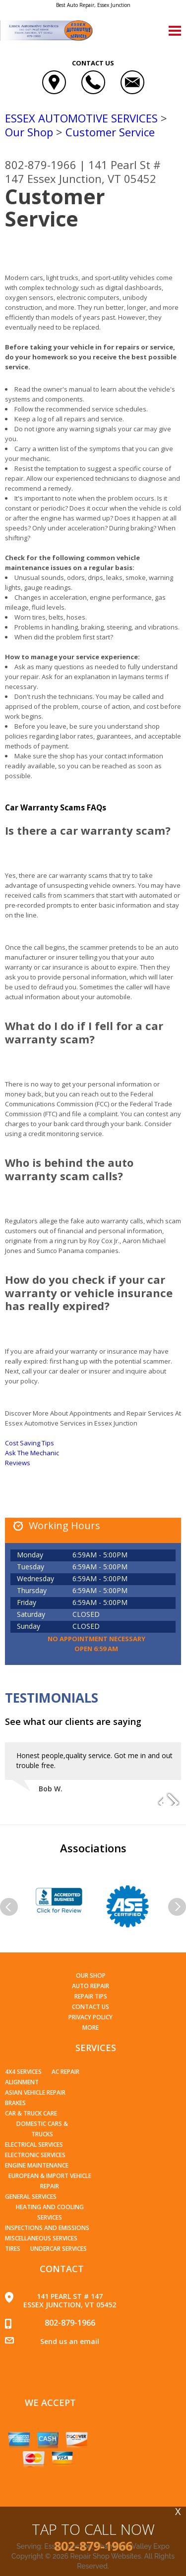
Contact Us (90, 2007)
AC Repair (65, 2071)
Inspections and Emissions (47, 2228)
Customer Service (110, 131)
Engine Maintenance (36, 2165)
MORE (90, 2027)
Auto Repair (90, 1986)
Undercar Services (58, 2248)
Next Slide (173, 1798)
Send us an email (69, 2341)
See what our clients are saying (73, 1721)
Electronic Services (35, 2155)
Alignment (22, 2082)
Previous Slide (155, 1798)
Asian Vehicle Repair (35, 2092)
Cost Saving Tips (29, 1442)
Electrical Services (34, 2144)
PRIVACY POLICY (90, 2017)
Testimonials (51, 1698)
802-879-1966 (40, 164)
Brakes (15, 2103)
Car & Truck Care (31, 2113)
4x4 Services (23, 2071)
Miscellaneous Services (41, 2238)
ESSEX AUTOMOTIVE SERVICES (81, 118)
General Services (31, 2196)
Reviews (17, 1462)
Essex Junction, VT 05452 (91, 178)
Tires (12, 2248)
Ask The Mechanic (32, 1452)
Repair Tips (90, 1996)
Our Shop (29, 131)
